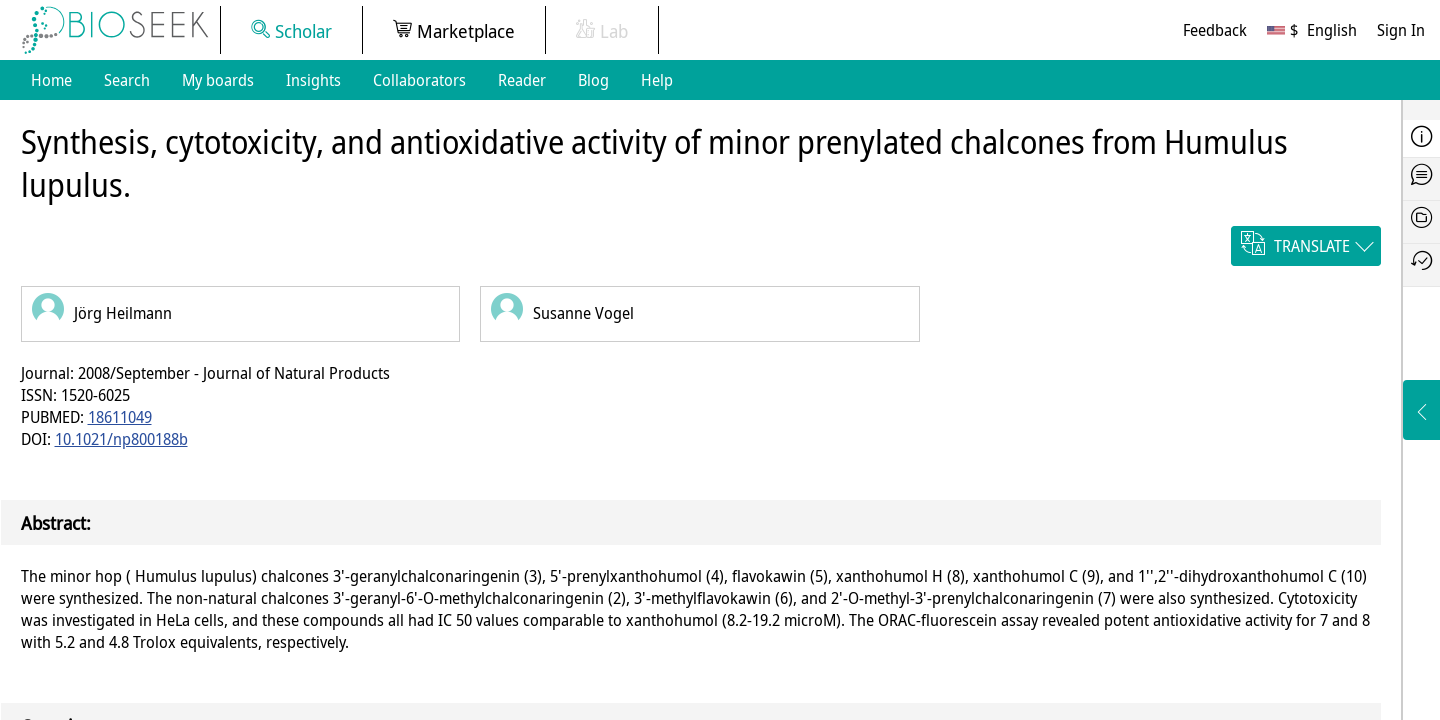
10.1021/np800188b (121, 439)
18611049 (120, 417)
